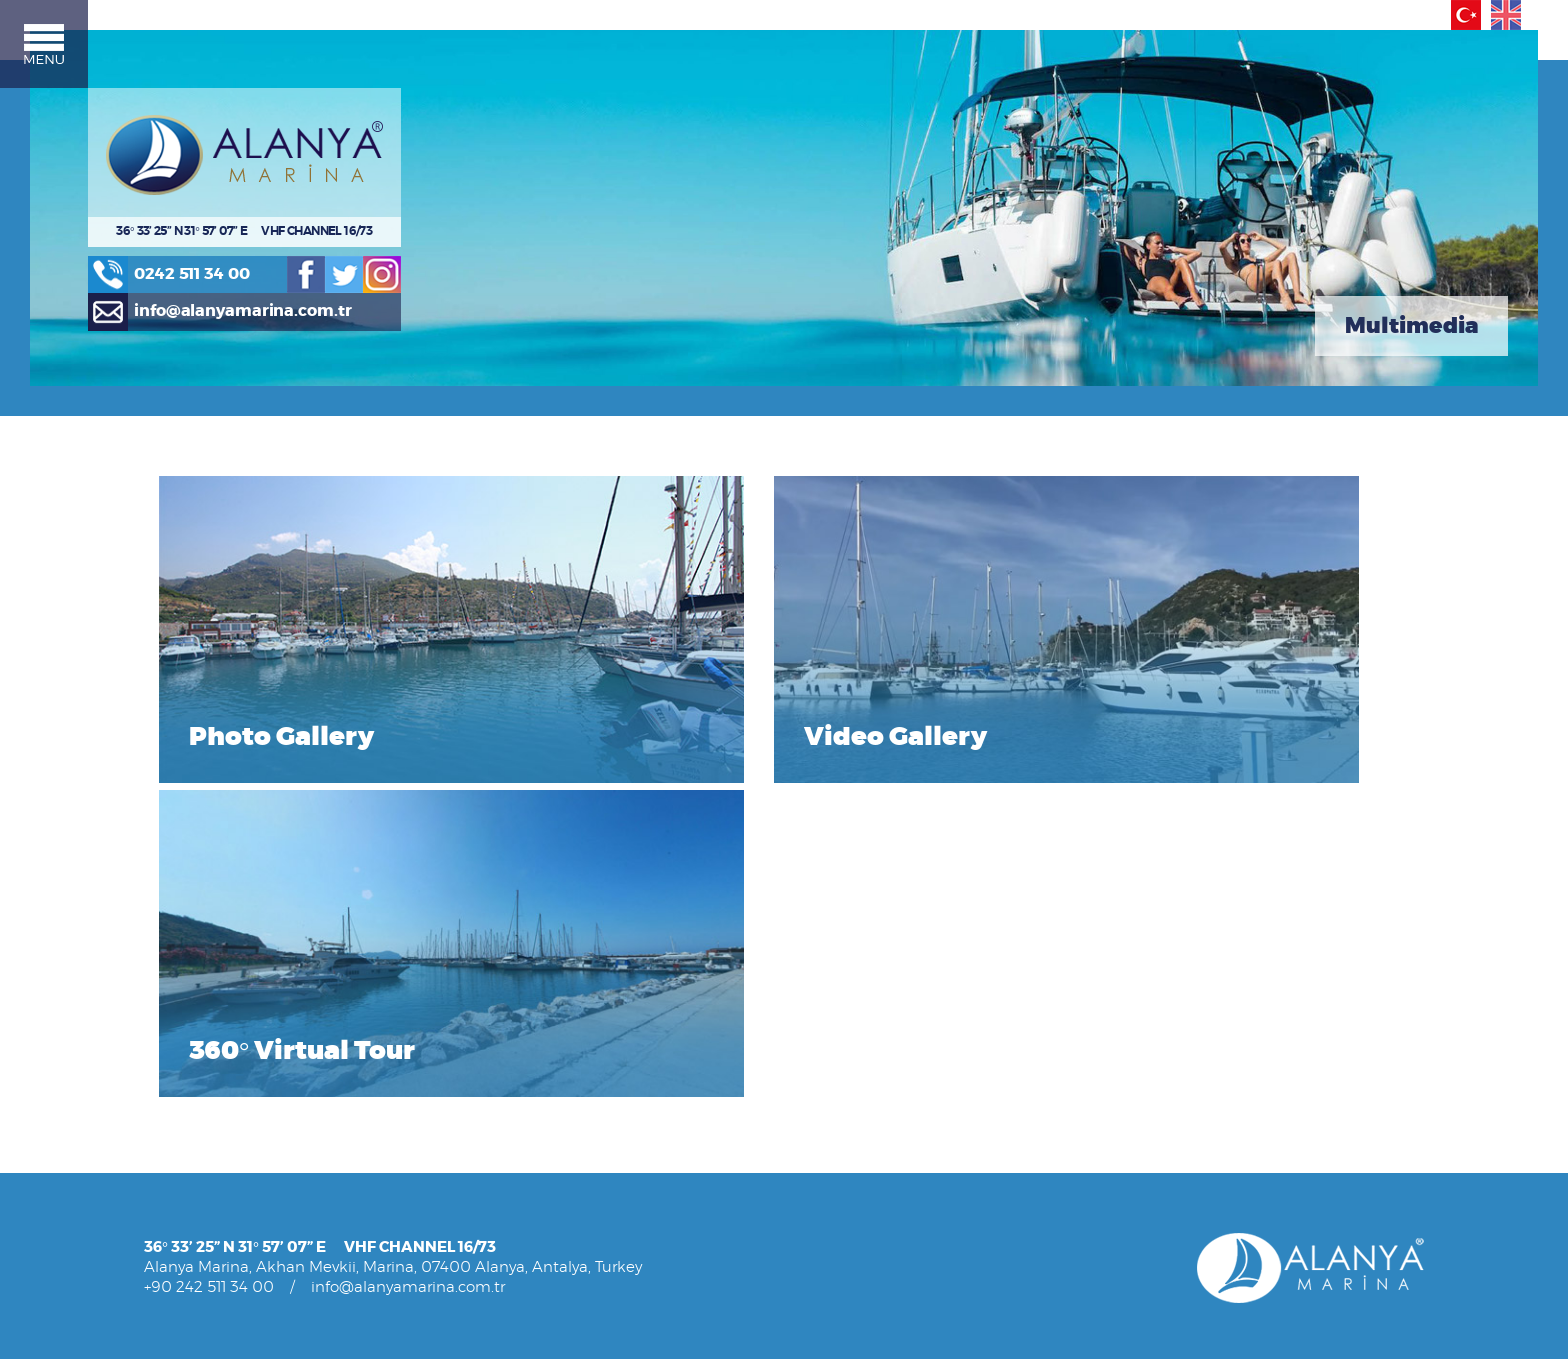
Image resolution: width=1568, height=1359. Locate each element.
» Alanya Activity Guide (767, 1003)
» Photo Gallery (744, 1055)
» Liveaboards (186, 1110)
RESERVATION (470, 1073)
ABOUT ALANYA (746, 948)
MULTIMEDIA (737, 1037)
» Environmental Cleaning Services (254, 1253)
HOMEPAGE (182, 948)
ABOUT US (178, 1037)
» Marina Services (198, 1180)
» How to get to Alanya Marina (520, 1289)
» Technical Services (206, 1235)
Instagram (417, 300)
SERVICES (175, 1162)
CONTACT (174, 1003)
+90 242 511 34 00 (209, 864)
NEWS (163, 984)
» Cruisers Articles (480, 1180)
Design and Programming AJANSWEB (1302, 1003)
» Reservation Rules (486, 1091)
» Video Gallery (743, 1073)
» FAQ (443, 1253)
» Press (166, 1091)
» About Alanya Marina (215, 1055)
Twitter (377, 300)
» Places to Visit (474, 1271)
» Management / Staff (212, 1073)
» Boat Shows (467, 1235)
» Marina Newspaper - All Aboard (530, 1198)
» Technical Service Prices (505, 1003)
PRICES (448, 948)
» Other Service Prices (494, 1021)
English (1493, 15)
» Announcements (484, 1162)
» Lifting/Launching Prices (506, 984)
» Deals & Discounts (486, 1039)
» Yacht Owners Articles (219, 1128)
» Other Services (195, 1271)
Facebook (337, 300)
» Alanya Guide (743, 984)
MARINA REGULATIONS (218, 966)
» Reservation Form (486, 1110)
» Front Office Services (214, 1217)
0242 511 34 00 (211, 299)
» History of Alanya (753, 966)
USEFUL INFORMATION (498, 1144)
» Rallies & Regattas (486, 1217)
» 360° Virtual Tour (754, 1091)
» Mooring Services (203, 1198)
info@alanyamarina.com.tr (264, 339)
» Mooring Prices (477, 966)
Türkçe (1453, 15)
